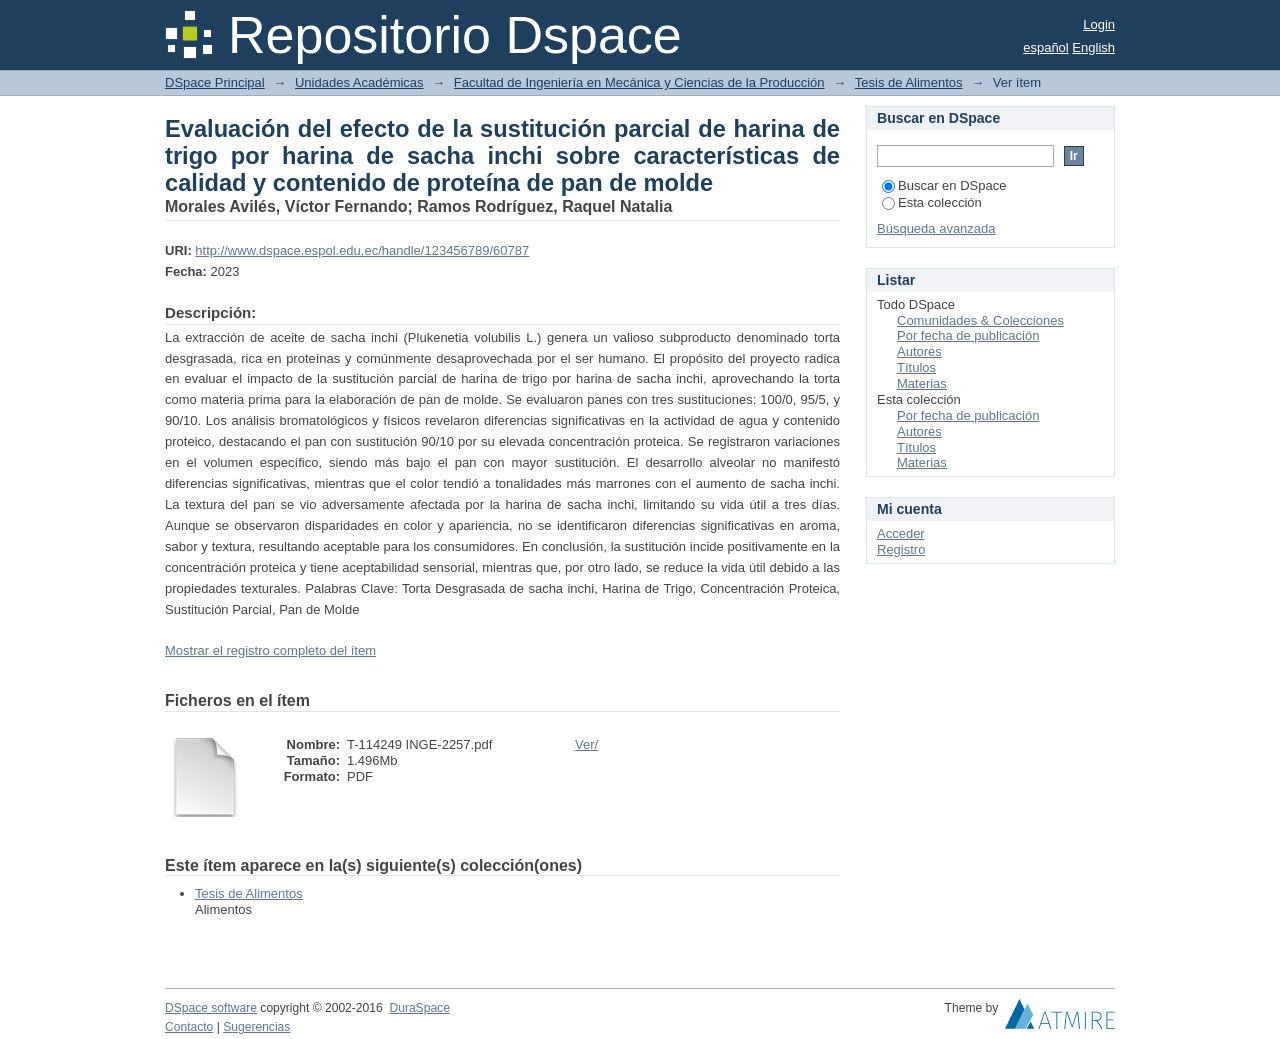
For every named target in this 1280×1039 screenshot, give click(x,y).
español (1046, 47)
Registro (901, 549)
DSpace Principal (215, 82)
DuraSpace (419, 1008)
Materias (922, 383)
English (1093, 47)
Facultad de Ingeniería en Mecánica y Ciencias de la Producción (639, 82)
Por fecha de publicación (968, 335)
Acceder (901, 533)
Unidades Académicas (359, 82)
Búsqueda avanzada (936, 228)
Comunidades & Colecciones (980, 320)
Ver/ (586, 744)
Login (1099, 24)
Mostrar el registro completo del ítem (270, 650)
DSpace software (211, 1008)
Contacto (189, 1027)
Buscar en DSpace (944, 185)
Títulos (916, 367)
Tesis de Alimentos (909, 82)
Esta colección (932, 202)
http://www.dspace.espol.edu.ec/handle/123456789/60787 (362, 250)
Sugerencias (256, 1027)
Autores (919, 351)
